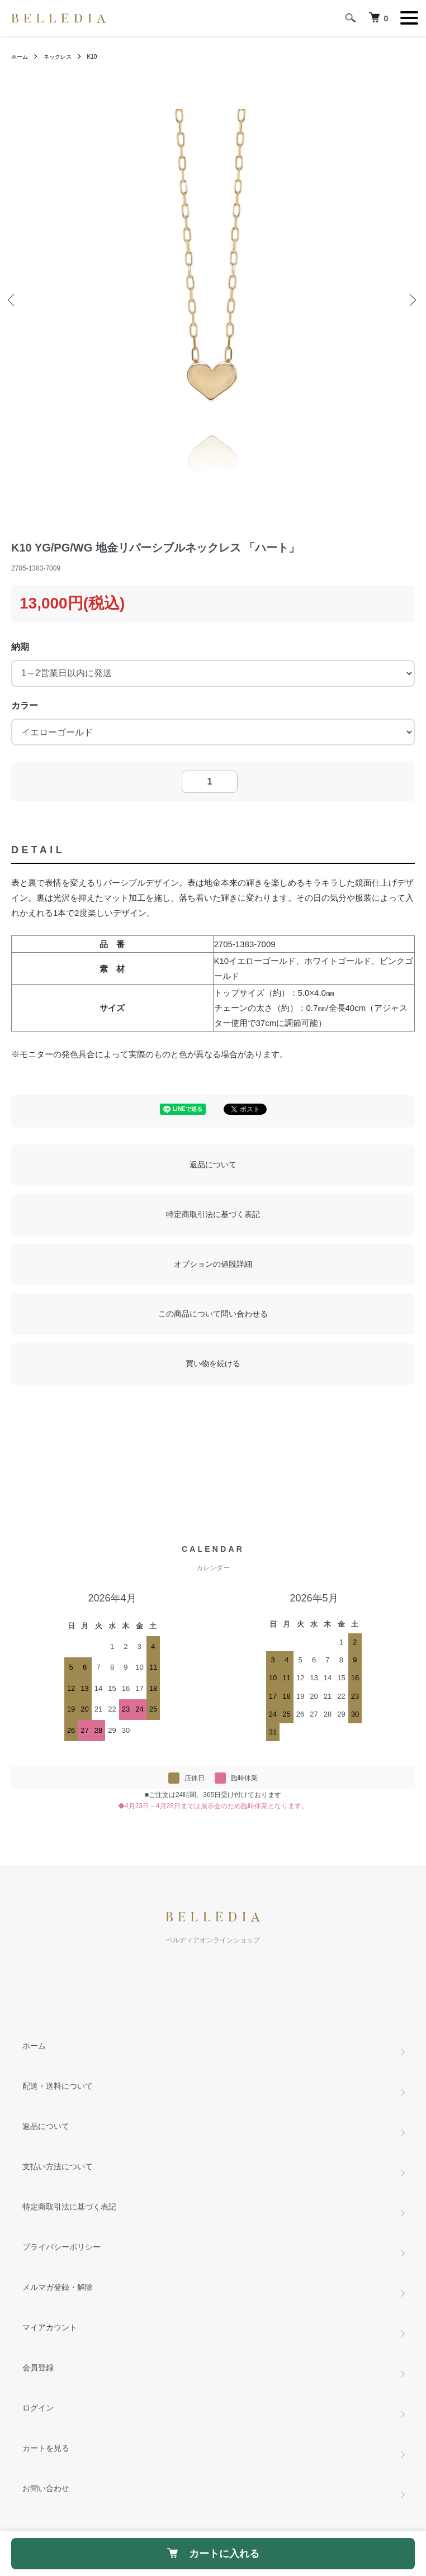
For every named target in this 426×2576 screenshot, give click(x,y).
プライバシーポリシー (61, 2246)
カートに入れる (213, 2553)
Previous (14, 301)
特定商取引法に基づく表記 (213, 1214)
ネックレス (58, 57)
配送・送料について (57, 2085)
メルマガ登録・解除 (57, 2287)
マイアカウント (49, 2327)
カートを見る (45, 2448)
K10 (92, 57)
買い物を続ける (213, 1363)
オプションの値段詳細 (213, 1264)
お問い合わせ (45, 2488)
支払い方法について (57, 2166)
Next (412, 301)
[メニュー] (409, 18)
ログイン (38, 2407)
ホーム (19, 57)
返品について (213, 1164)
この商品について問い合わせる (213, 1313)
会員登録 (38, 2367)
